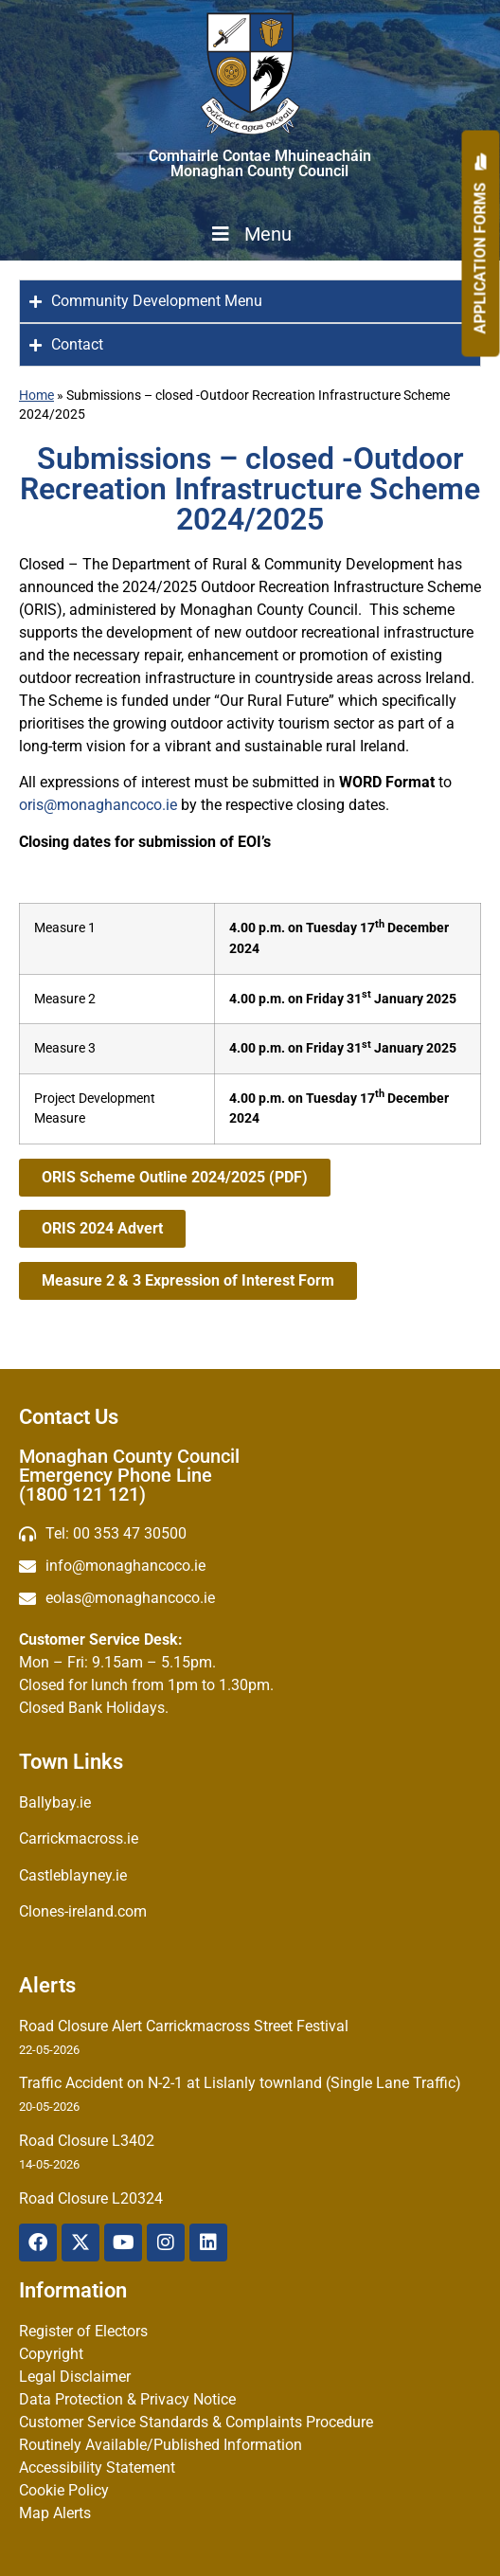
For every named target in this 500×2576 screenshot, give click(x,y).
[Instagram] (166, 2242)
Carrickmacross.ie (78, 1838)
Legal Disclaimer (75, 2377)
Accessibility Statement (97, 2468)
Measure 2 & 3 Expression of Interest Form (188, 1280)
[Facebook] (38, 2242)
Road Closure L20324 (91, 2198)
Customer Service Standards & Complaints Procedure (196, 2422)
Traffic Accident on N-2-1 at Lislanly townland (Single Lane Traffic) (240, 2083)
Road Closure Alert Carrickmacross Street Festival (183, 2026)
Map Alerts (55, 2513)
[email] (250, 1566)
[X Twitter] (80, 2242)
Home (36, 395)
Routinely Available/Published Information (160, 2445)
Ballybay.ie (55, 1802)
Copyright (51, 2354)
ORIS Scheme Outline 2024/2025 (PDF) (175, 1177)
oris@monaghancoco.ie (98, 805)
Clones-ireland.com (83, 1911)
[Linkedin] (208, 2242)
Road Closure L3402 (86, 2141)
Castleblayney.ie (73, 1875)
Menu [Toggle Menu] (250, 234)
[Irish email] (250, 1598)
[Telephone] (250, 1533)
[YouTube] (123, 2242)
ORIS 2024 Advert (102, 1228)
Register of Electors (83, 2331)
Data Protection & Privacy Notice (127, 2399)
